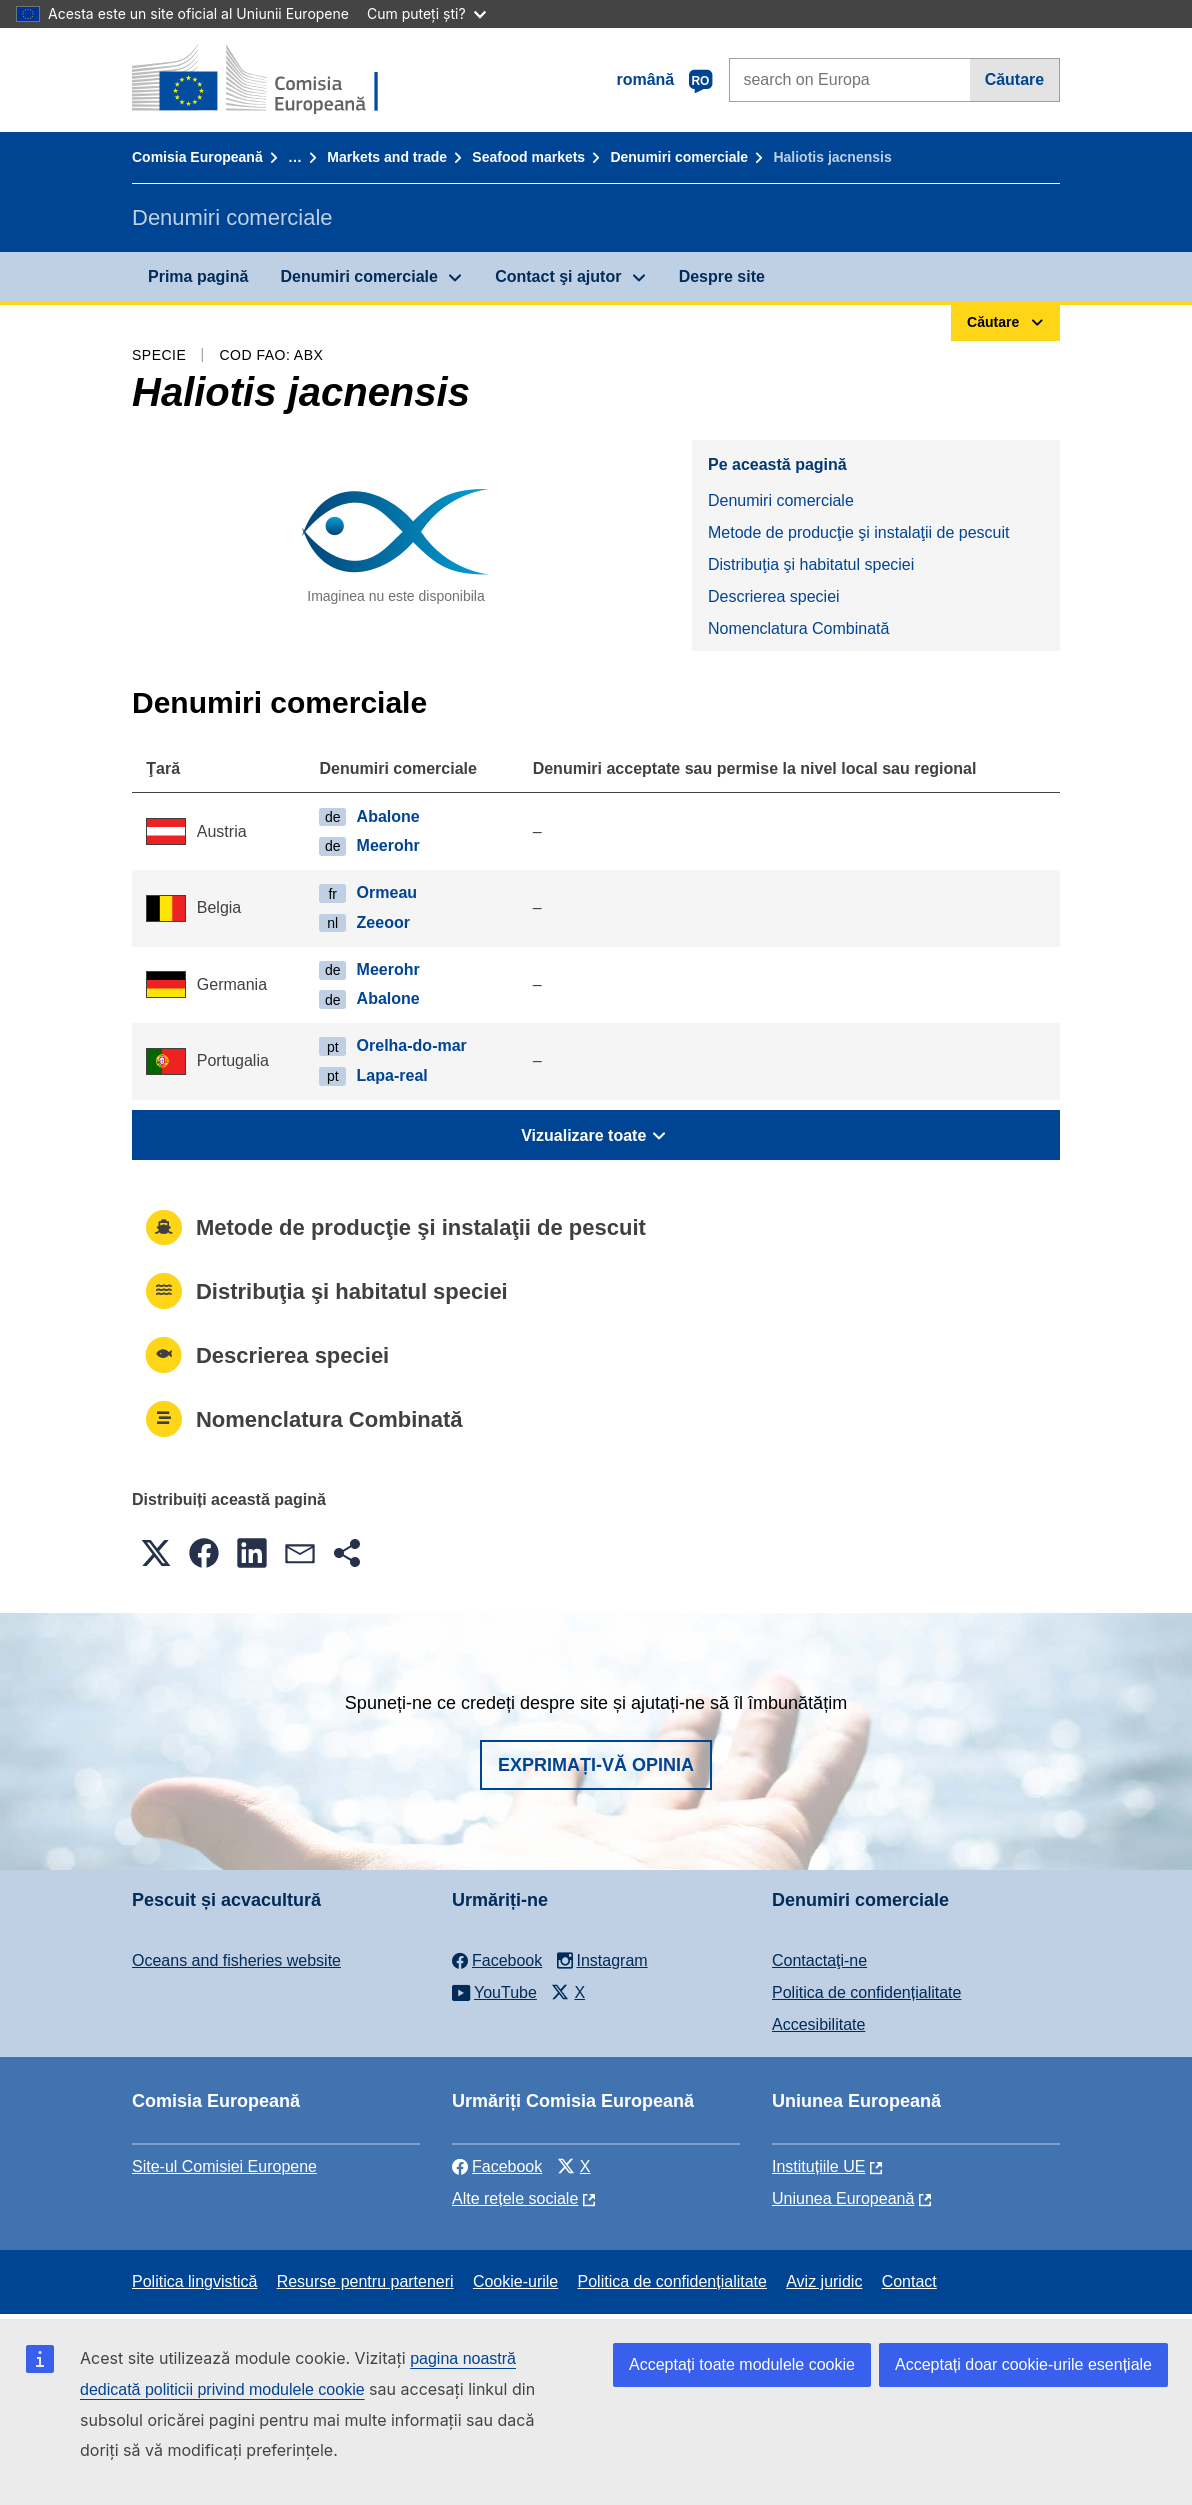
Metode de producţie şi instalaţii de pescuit (859, 532)
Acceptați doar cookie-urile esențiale (1023, 2364)
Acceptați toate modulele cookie (742, 2364)
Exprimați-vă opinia (596, 1765)
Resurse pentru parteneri (365, 2281)
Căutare (1015, 79)
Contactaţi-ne (819, 1960)
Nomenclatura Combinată (798, 628)
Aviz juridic (824, 2281)
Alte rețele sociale (515, 2198)
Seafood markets (528, 157)
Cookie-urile (515, 2281)
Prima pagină (198, 276)
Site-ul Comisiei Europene (224, 2166)
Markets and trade (387, 157)
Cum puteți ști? (426, 13)
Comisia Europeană (197, 157)
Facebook (497, 2166)
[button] (156, 1553)
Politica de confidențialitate (866, 1992)
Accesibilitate (818, 2024)
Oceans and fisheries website (236, 1960)
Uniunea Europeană (843, 2198)
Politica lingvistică (194, 2281)
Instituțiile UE (818, 2166)
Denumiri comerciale (679, 157)
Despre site (722, 276)
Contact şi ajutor (558, 276)
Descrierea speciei (774, 596)
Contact (909, 2281)
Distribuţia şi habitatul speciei (811, 564)
